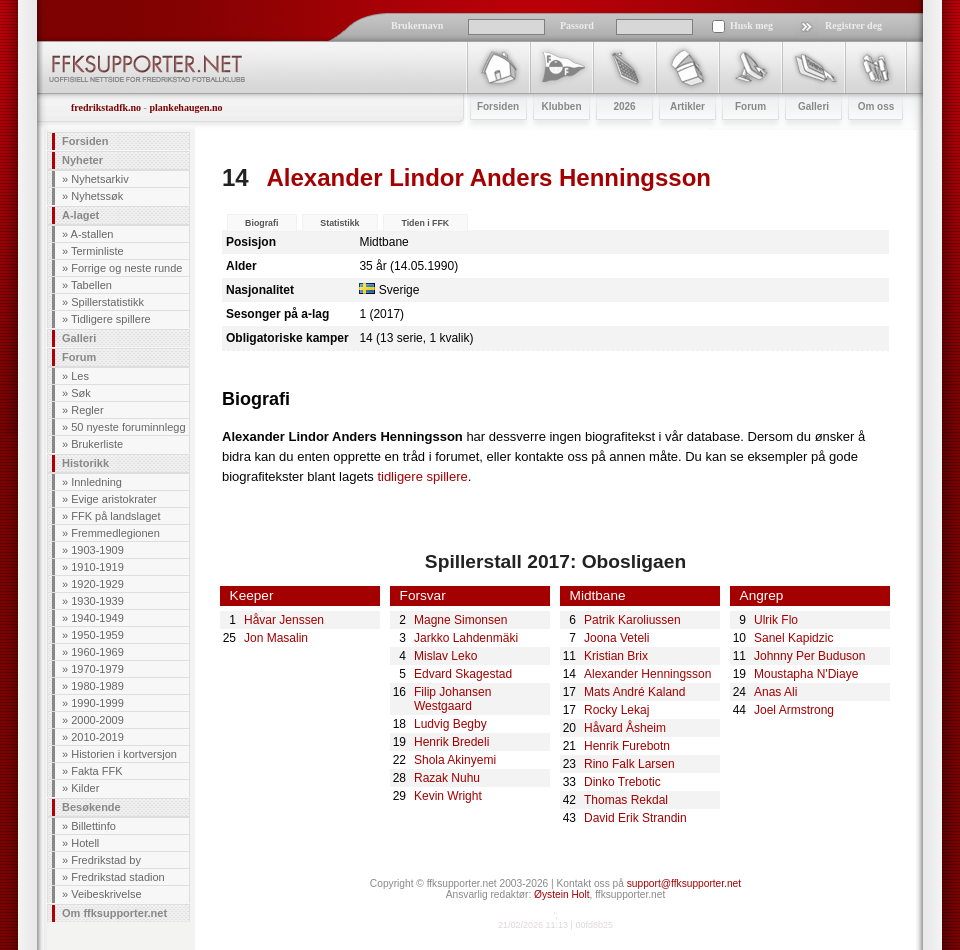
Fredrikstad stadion (118, 877)
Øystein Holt (561, 894)
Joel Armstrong (794, 710)
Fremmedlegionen (115, 533)
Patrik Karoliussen (632, 620)
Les (80, 376)
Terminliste (97, 251)
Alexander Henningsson (647, 674)
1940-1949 (97, 618)
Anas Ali (775, 692)
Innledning (96, 482)
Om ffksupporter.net (114, 913)
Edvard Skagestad (463, 674)
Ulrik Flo (776, 620)
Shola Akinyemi (455, 760)
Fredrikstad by (106, 860)
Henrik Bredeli (451, 742)
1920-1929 (97, 584)
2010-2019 (97, 737)
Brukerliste (97, 444)
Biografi (261, 223)
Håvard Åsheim (625, 728)
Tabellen (91, 285)
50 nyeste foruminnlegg (128, 427)
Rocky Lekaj (616, 710)
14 (235, 177)
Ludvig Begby (450, 724)
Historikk (85, 463)
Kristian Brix (616, 656)
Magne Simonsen (460, 620)
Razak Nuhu (447, 778)
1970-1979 (97, 669)
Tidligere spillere (111, 319)
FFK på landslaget (115, 516)
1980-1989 (97, 686)
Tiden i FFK (425, 223)
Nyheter (82, 160)
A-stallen (92, 234)
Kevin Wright (448, 796)
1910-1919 (97, 567)
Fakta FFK (96, 771)
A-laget (80, 215)
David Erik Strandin (635, 818)
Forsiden (85, 141)
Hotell (85, 843)
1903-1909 (97, 550)
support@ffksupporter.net (684, 883)
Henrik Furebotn (627, 746)
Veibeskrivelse (106, 894)
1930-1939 (97, 601)
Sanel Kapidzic (793, 638)
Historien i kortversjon (124, 754)
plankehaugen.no (185, 107)
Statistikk (339, 223)
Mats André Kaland (634, 692)
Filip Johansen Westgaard (452, 699)
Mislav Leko (445, 656)
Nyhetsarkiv (99, 179)
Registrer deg (853, 25)
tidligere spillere (422, 476)
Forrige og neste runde (126, 268)
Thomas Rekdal (626, 800)
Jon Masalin (276, 638)
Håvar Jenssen (284, 620)
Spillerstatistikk (107, 302)
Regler (87, 410)
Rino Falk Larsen (629, 764)
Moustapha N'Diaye (806, 674)
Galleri (79, 338)
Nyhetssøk (97, 196)
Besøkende (91, 807)
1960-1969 (97, 652)
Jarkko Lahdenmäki (466, 638)
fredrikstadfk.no (106, 107)
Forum (79, 357)
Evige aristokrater (114, 499)
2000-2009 (97, 720)
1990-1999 (97, 703)
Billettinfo (93, 826)
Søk (81, 393)
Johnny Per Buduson (809, 656)
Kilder (85, 788)
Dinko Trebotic (622, 782)
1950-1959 (97, 635)
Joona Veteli (616, 638)
